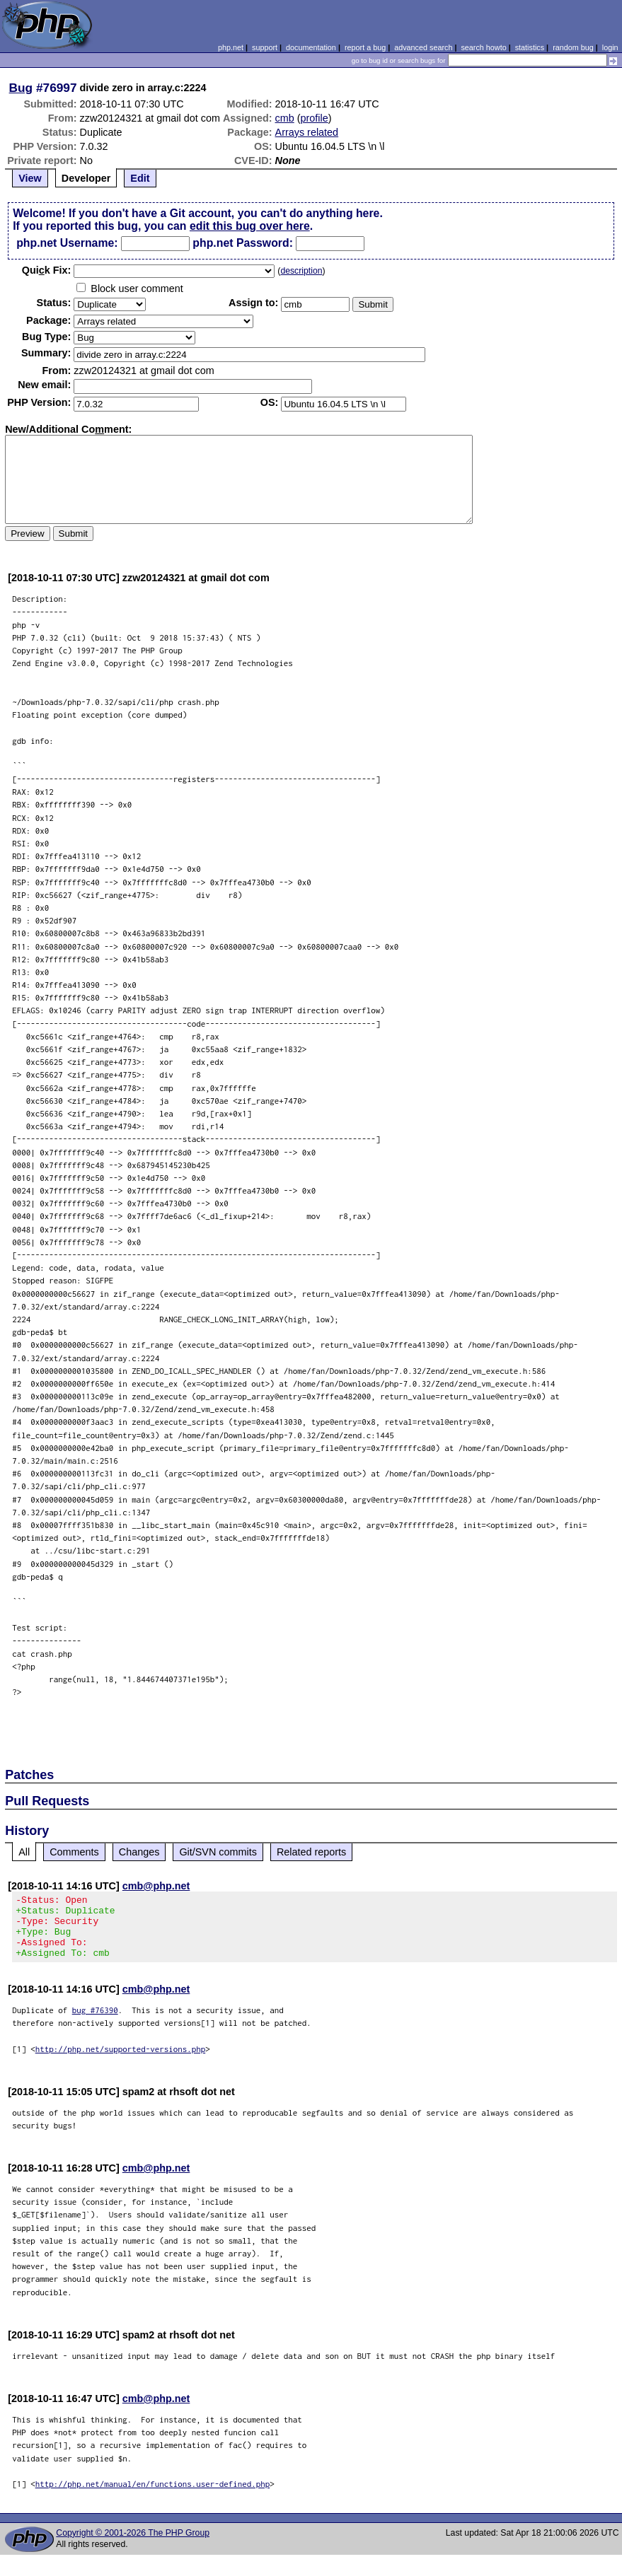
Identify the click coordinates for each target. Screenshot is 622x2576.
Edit (139, 178)
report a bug (365, 47)
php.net (230, 47)
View (30, 178)
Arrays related (307, 132)
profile (314, 118)
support (264, 47)
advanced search (423, 47)
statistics (529, 47)
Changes (139, 1852)
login (610, 47)
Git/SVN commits (218, 1852)
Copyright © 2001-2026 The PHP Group (132, 2546)
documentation (311, 47)
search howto (483, 47)
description (301, 271)
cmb (284, 118)
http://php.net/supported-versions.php (120, 2061)
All (24, 1852)
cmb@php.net (156, 1886)
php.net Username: (66, 243)
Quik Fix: (46, 270)
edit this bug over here (250, 226)
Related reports (311, 1852)
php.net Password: (242, 243)
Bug (21, 88)
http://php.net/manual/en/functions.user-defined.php (152, 2496)
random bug (573, 47)
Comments (74, 1852)
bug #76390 (95, 2022)
